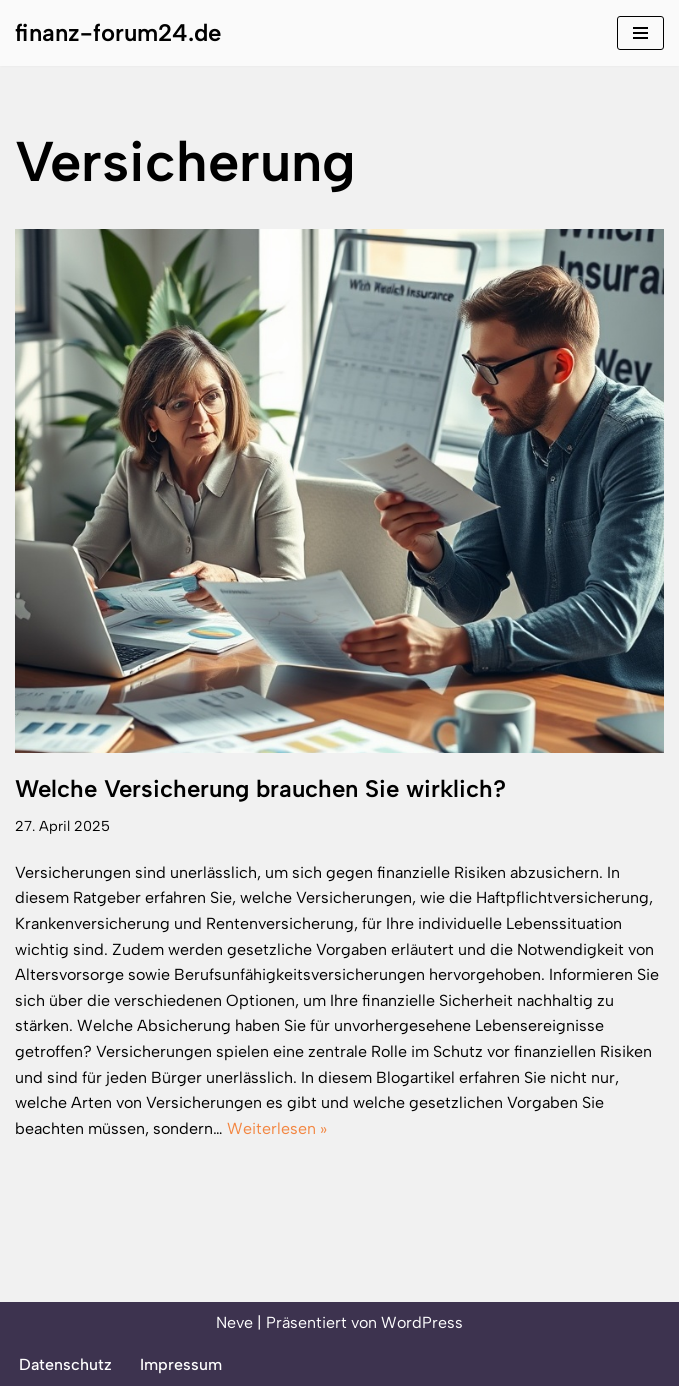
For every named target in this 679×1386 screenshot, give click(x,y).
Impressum (181, 1364)
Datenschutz (65, 1364)
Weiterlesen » (277, 1128)
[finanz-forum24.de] (118, 33)
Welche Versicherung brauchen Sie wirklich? (260, 788)
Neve (234, 1322)
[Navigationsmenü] (640, 33)
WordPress (422, 1322)
